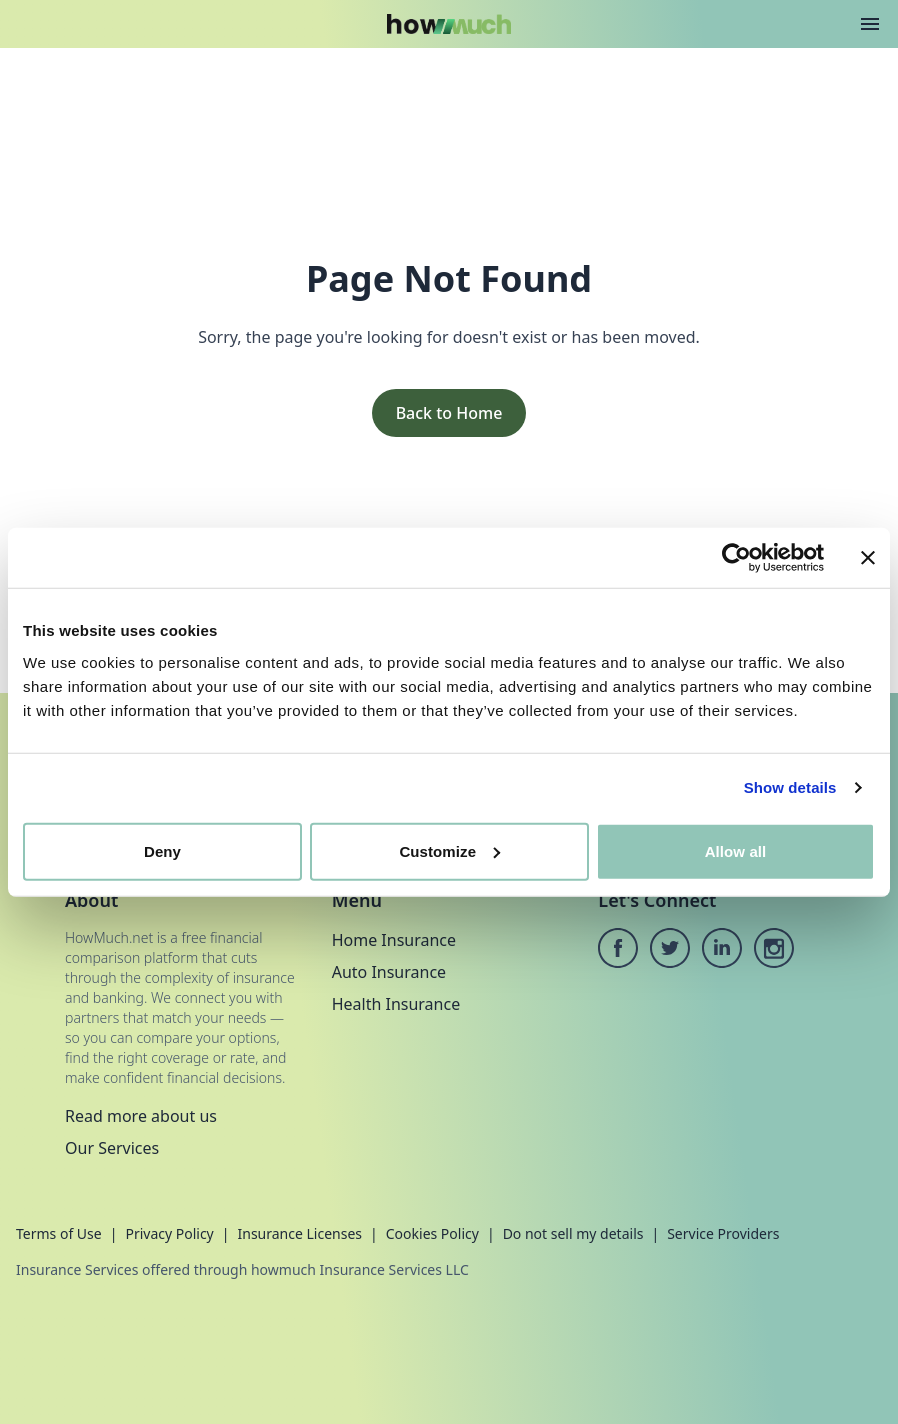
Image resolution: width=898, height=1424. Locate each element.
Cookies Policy (432, 1233)
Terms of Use (59, 1233)
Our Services (112, 1148)
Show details (790, 787)
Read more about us (141, 1116)
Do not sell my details (573, 1233)
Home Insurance (394, 940)
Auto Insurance (389, 972)
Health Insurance (396, 1004)
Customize (449, 850)
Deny (162, 850)
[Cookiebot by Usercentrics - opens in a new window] (736, 558)
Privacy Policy (169, 1233)
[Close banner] (868, 558)
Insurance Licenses (299, 1233)
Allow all (736, 850)
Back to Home (449, 413)
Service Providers (723, 1233)
